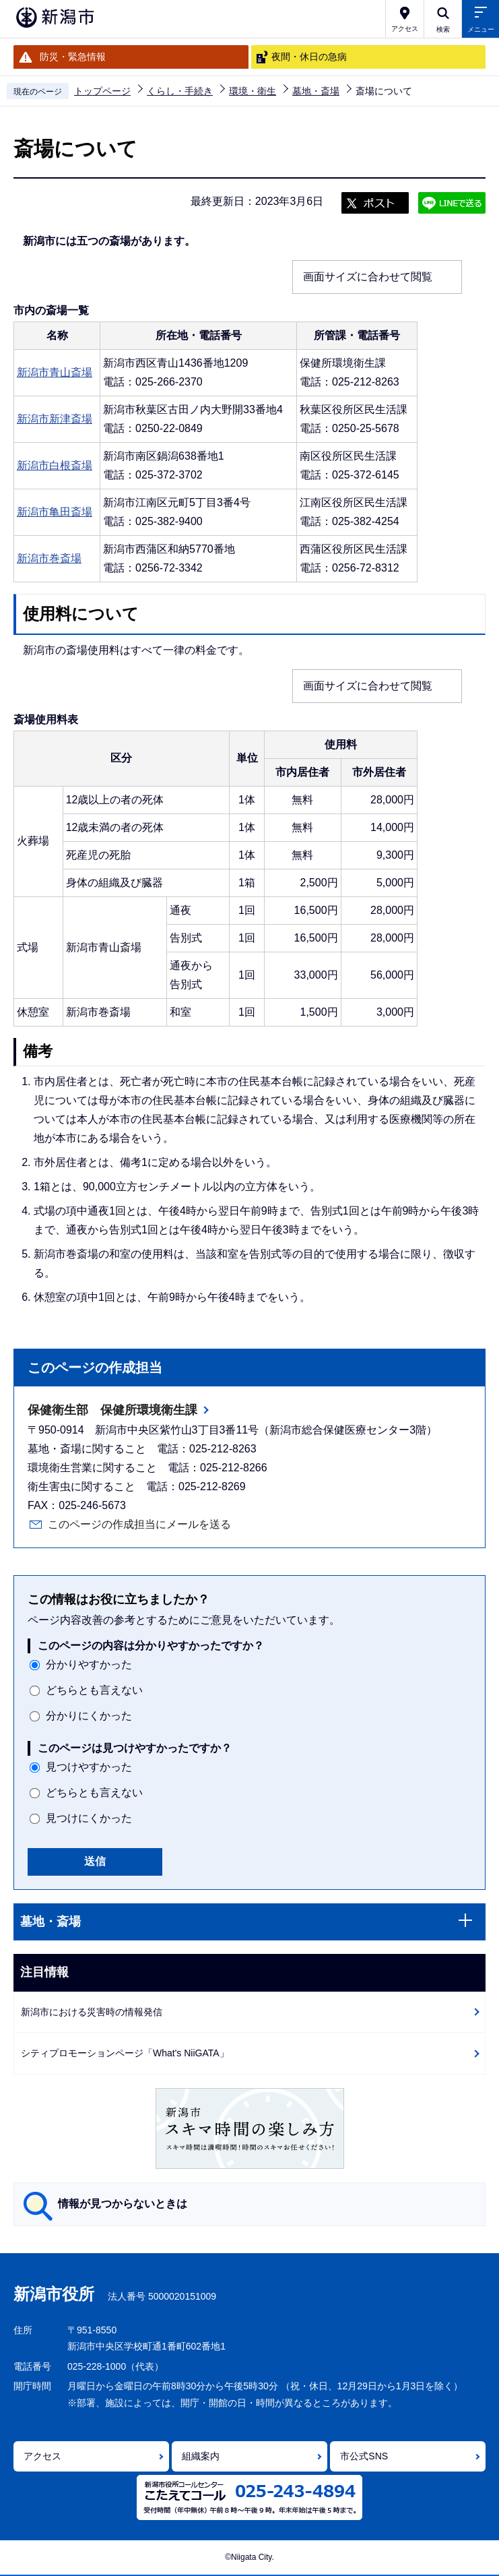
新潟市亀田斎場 (54, 512)
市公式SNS (364, 2456)
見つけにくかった (89, 1818)
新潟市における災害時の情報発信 (91, 2011)
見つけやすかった (89, 1767)
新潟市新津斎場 (54, 419)
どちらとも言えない (94, 1690)
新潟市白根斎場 (54, 465)
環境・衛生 (252, 91)
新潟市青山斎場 (54, 372)
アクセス (42, 2456)
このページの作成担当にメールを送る (139, 1524)
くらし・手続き (180, 91)
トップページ (102, 91)
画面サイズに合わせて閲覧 (367, 276)
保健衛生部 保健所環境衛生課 (112, 1410)
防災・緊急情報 (73, 56)
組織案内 (201, 2456)
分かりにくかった (89, 1715)
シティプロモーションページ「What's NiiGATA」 (125, 2053)
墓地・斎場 (315, 91)
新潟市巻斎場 (49, 558)
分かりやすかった (89, 1664)
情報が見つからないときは (122, 2203)
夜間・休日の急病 (309, 56)
